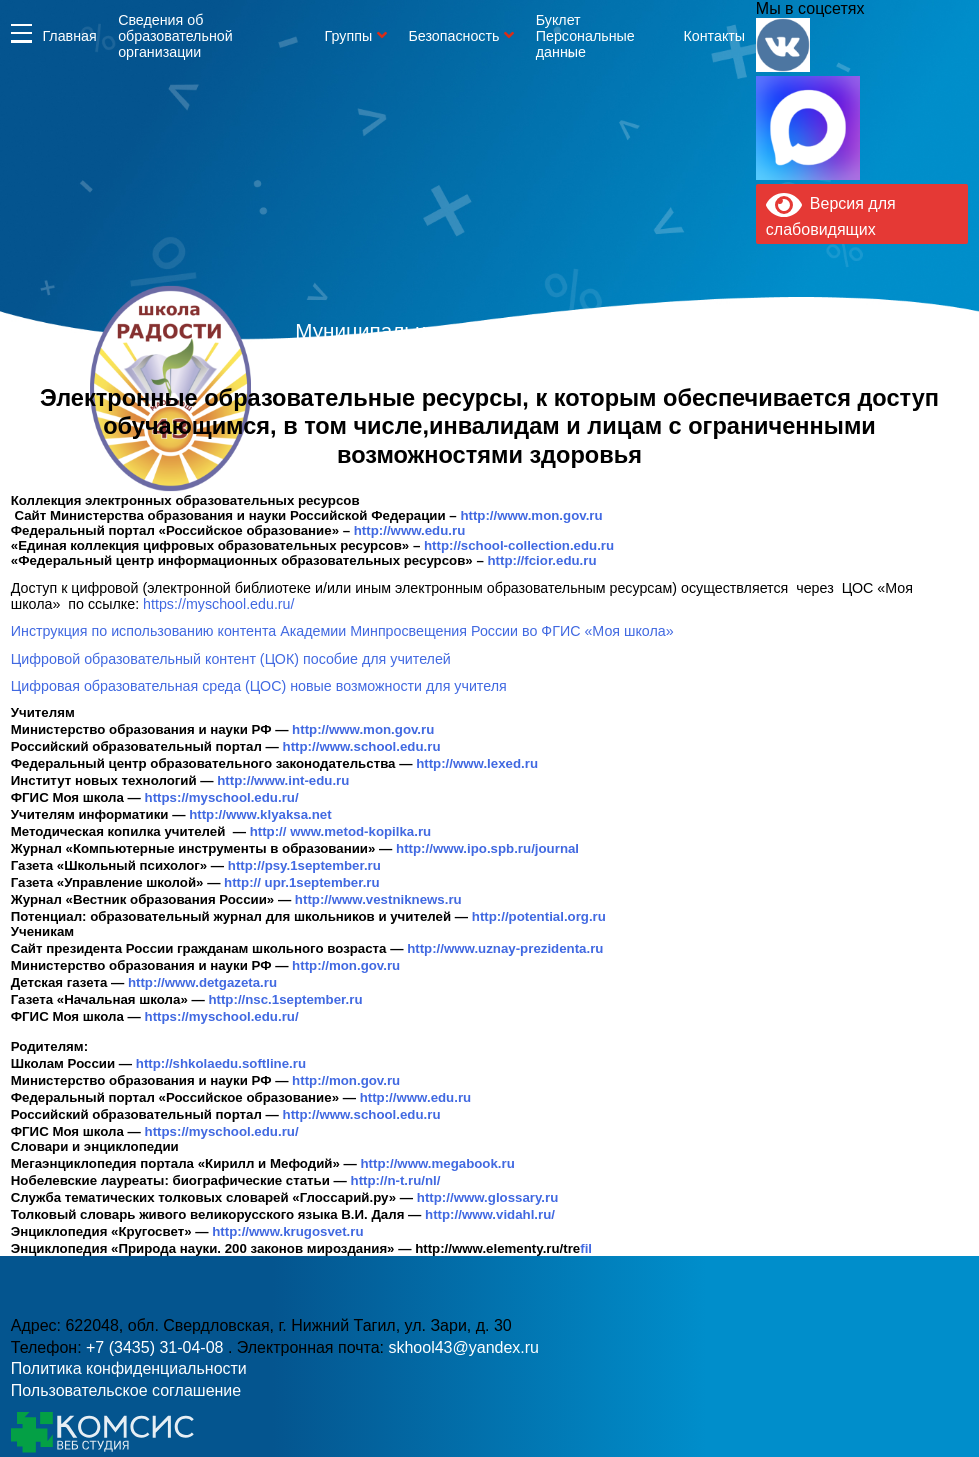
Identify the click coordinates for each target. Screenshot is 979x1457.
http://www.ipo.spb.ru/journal (487, 848)
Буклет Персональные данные (585, 36)
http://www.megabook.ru (438, 1163)
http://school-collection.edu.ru (521, 545)
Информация (21, 33)
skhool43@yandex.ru (463, 1347)
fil (503, 1248)
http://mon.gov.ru (346, 965)
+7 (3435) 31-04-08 (157, 1347)
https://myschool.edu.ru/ (218, 604)
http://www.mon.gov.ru (533, 515)
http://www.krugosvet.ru (287, 1231)
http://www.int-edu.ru (283, 780)
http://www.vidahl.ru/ (490, 1214)
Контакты (715, 36)
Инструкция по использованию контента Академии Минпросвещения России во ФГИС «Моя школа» (342, 631)
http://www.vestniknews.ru (378, 899)
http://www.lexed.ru (477, 763)
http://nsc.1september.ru (285, 999)
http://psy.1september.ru (304, 865)
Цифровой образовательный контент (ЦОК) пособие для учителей (231, 659)
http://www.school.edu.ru (362, 746)
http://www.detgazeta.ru (202, 982)
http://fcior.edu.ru (541, 560)
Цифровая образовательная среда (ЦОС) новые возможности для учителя (259, 686)
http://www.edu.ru (411, 530)
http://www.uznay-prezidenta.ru (505, 948)
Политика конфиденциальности (129, 1368)
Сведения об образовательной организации (175, 36)
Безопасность (453, 36)
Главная (69, 36)
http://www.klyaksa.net (260, 814)
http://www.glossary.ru (488, 1197)
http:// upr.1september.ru (302, 882)
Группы (349, 36)
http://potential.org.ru (539, 916)
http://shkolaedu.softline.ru (221, 1063)
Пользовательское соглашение (126, 1390)
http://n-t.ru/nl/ (396, 1180)
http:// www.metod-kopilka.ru (341, 831)
